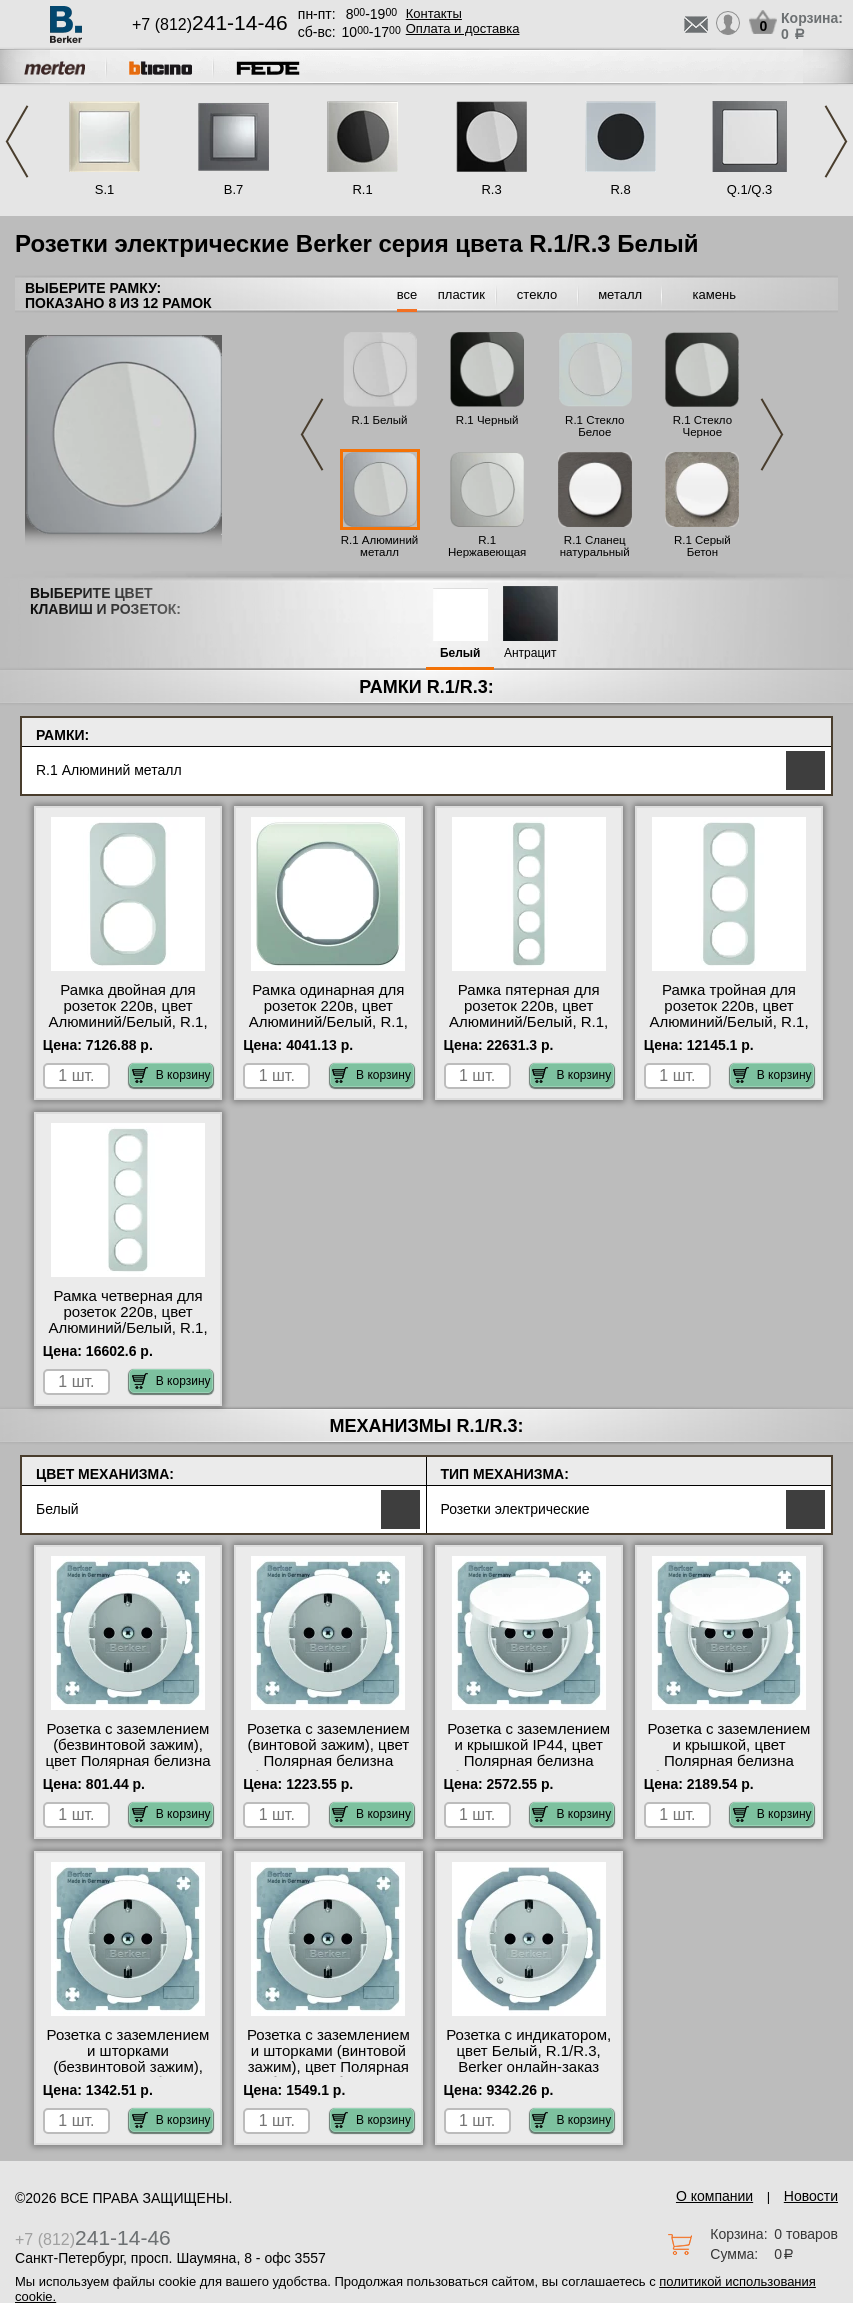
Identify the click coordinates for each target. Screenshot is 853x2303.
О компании (714, 2196)
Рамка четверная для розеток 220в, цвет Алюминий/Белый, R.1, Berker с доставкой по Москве (127, 1328)
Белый (460, 653)
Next (836, 141)
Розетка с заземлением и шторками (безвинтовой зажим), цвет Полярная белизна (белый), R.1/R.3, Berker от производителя (128, 2075)
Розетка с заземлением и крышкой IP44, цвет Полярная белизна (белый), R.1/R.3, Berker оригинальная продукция (529, 1769)
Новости (811, 2196)
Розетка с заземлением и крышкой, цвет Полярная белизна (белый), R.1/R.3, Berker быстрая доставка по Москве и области (729, 1769)
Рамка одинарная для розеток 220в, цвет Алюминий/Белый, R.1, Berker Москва (328, 1014)
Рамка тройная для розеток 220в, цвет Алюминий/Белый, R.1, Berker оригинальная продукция (728, 1022)
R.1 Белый (379, 420)
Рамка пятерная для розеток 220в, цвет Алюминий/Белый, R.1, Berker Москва (528, 1014)
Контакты (434, 13)
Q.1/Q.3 (750, 189)
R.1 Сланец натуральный (595, 546)
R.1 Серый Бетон (702, 546)
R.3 (491, 189)
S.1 (105, 189)
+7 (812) (210, 24)
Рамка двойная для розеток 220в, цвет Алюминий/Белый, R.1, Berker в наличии (127, 1014)
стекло (537, 294)
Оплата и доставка (463, 28)
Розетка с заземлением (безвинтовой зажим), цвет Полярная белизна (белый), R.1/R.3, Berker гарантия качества (128, 1761)
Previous (17, 141)
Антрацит (530, 653)
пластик (461, 294)
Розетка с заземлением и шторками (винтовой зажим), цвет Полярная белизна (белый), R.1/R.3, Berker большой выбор (328, 2075)
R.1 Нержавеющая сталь (487, 552)
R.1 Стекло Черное (702, 426)
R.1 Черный (487, 420)
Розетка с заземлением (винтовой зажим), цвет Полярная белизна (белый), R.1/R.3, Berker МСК (328, 1761)
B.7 (234, 189)
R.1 (362, 189)
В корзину (171, 1075)
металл (620, 294)
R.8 (620, 189)
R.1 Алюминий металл (380, 546)
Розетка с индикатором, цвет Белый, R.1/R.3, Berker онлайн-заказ (528, 2051)
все (407, 294)
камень (714, 294)
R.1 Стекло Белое (594, 426)
